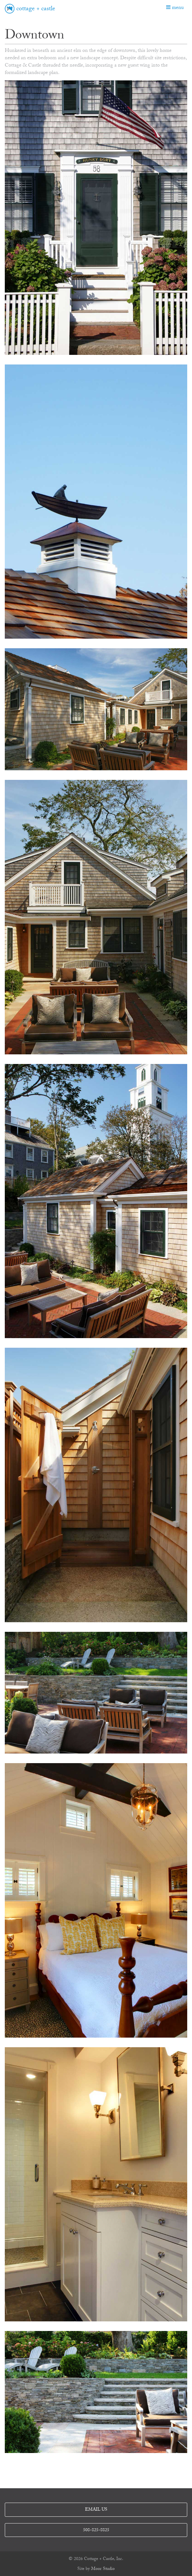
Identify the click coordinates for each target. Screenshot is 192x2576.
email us (96, 2510)
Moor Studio (103, 2569)
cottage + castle (35, 9)
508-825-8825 (96, 2530)
